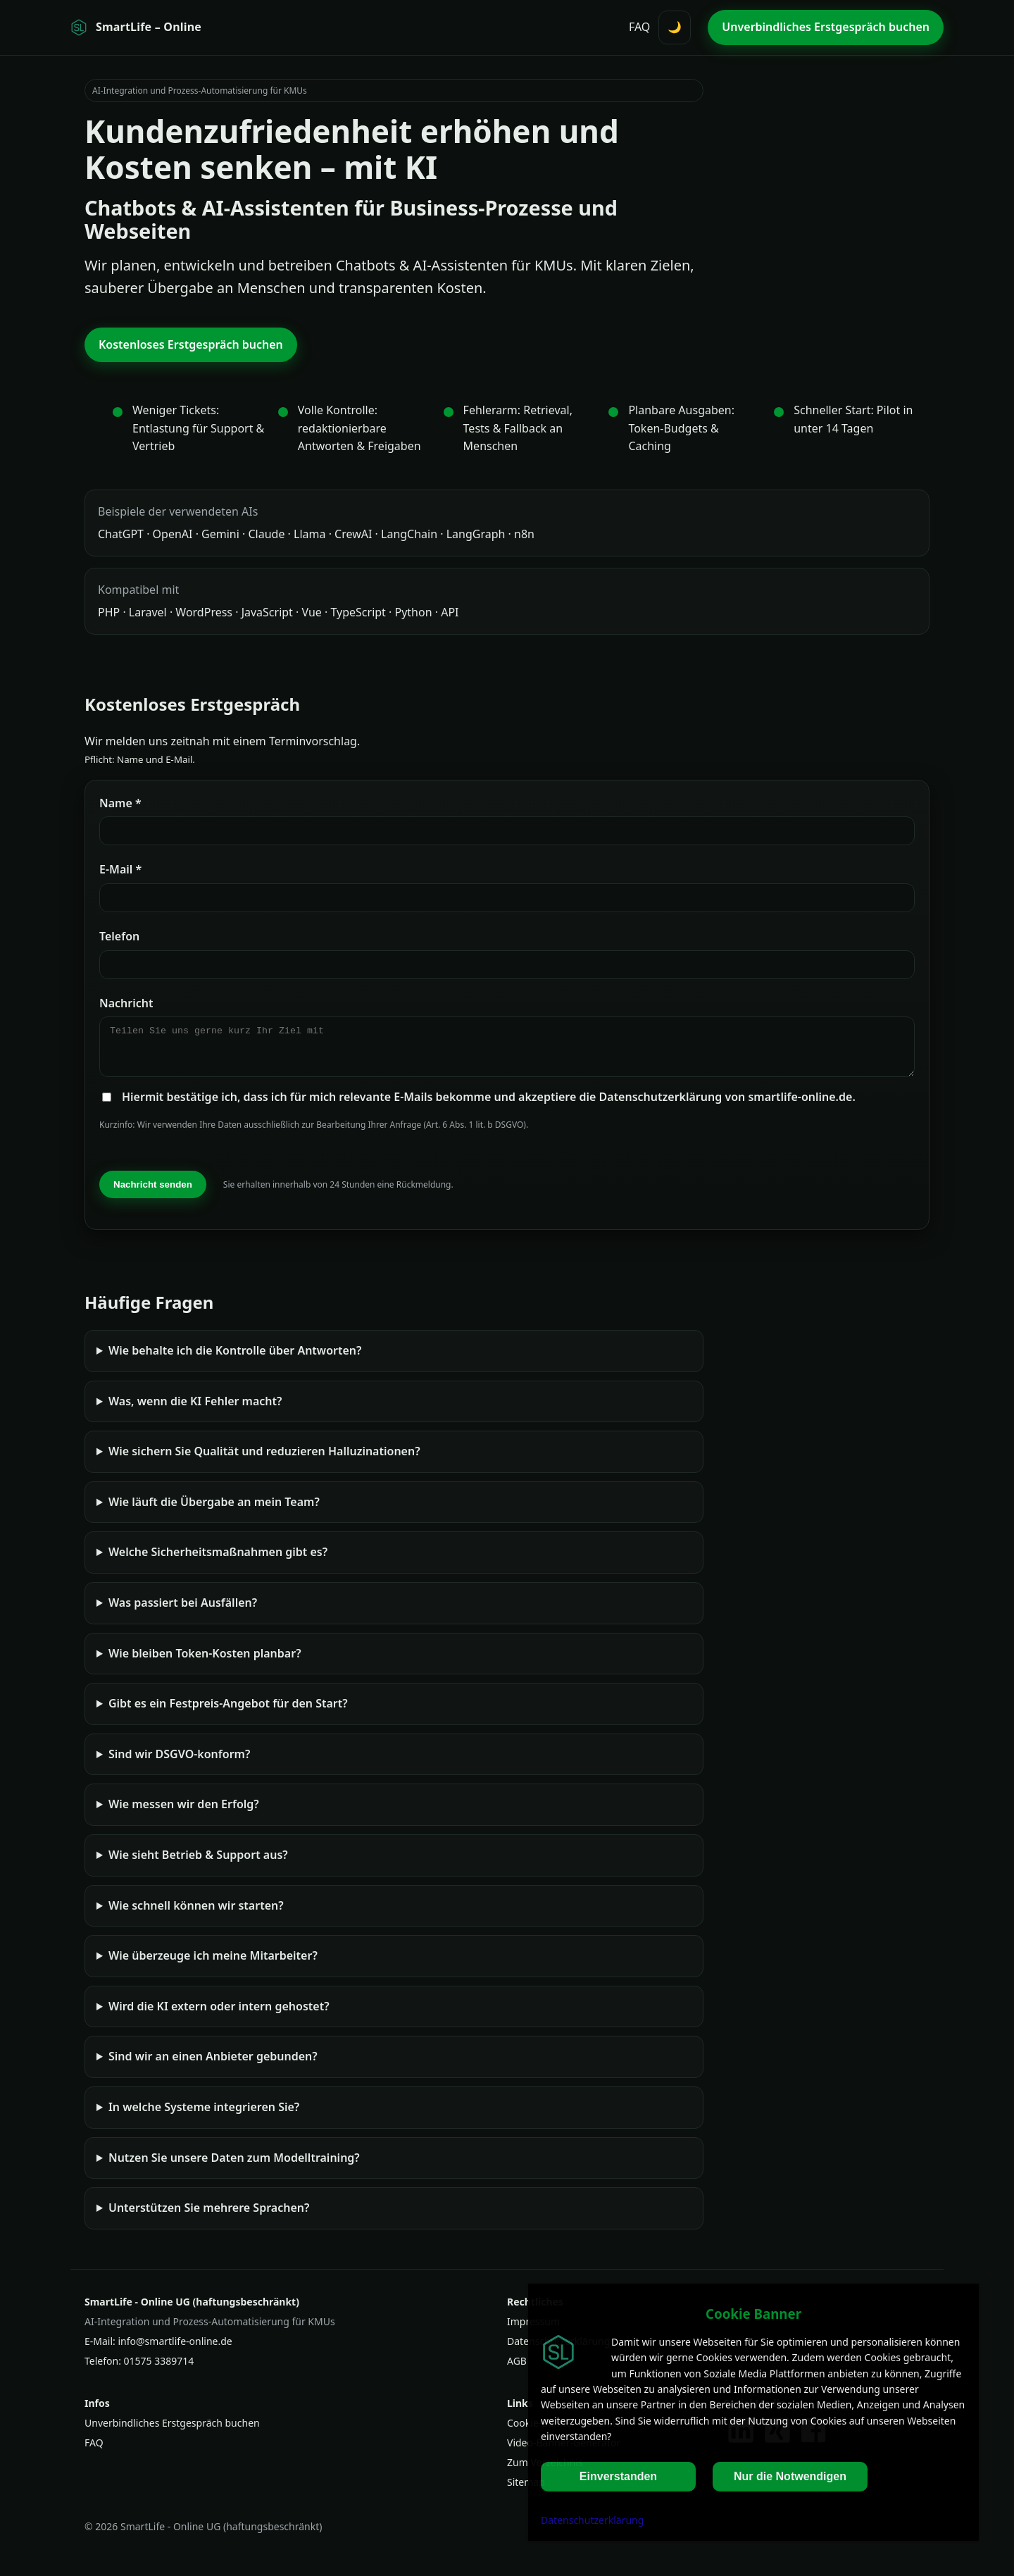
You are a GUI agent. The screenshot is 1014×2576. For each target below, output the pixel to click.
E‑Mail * (120, 869)
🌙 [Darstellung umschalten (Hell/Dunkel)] (675, 27)
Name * (120, 803)
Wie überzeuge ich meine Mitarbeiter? (213, 1964)
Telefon (119, 936)
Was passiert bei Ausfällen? (182, 1611)
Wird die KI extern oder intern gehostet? (219, 2014)
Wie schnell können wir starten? (196, 1914)
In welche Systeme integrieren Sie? (203, 2115)
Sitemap (526, 2490)
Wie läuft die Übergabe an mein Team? (214, 1510)
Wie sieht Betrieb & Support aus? (198, 1863)
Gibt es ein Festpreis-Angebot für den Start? (228, 1711)
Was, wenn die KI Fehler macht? (195, 1409)
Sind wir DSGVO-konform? (179, 1762)
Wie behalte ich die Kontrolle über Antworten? (234, 1359)
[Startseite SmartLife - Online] (135, 27)
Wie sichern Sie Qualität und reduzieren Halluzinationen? (264, 1459)
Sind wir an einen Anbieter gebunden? (213, 2064)
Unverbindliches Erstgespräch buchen (172, 2431)
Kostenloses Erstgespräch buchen (191, 344)
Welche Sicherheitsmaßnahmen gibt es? (217, 1560)
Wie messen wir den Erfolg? (183, 1812)
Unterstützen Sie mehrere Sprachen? (208, 2216)
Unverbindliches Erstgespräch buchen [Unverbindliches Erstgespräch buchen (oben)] (826, 27)
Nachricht (126, 1003)
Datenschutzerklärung (592, 2520)
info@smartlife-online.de (175, 2349)
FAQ (639, 27)
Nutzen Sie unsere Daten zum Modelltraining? (234, 2166)
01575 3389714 (159, 2369)
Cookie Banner (753, 2313)
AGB (517, 2369)
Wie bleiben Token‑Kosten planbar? (204, 1661)
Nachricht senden (152, 1193)
